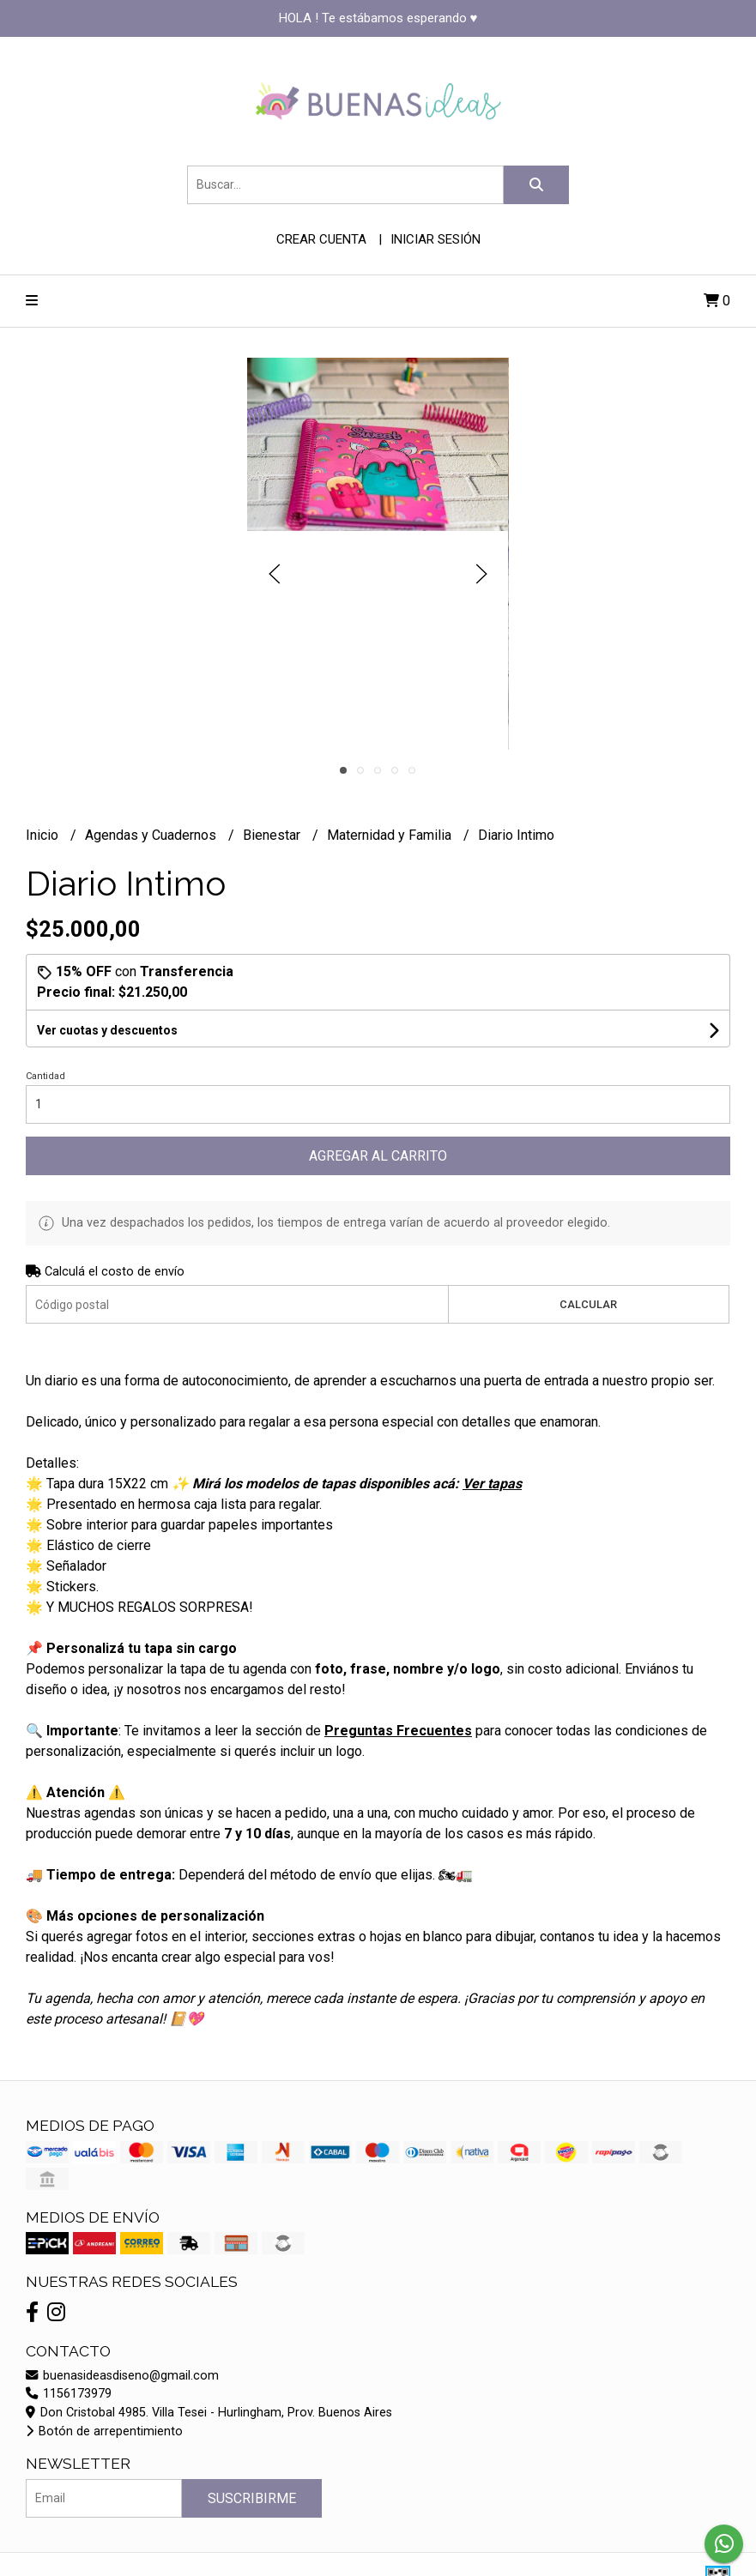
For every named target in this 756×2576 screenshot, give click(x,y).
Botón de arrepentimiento (104, 2431)
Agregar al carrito (378, 1156)
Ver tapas (492, 1483)
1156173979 (69, 2393)
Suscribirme (252, 2498)
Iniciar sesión (435, 239)
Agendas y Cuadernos (152, 835)
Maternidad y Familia (391, 835)
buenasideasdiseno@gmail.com (122, 2375)
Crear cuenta (321, 239)
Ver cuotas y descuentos (107, 1030)
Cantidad (45, 1076)
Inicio (44, 835)
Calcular (588, 1304)
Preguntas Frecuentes (398, 1730)
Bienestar (273, 835)
